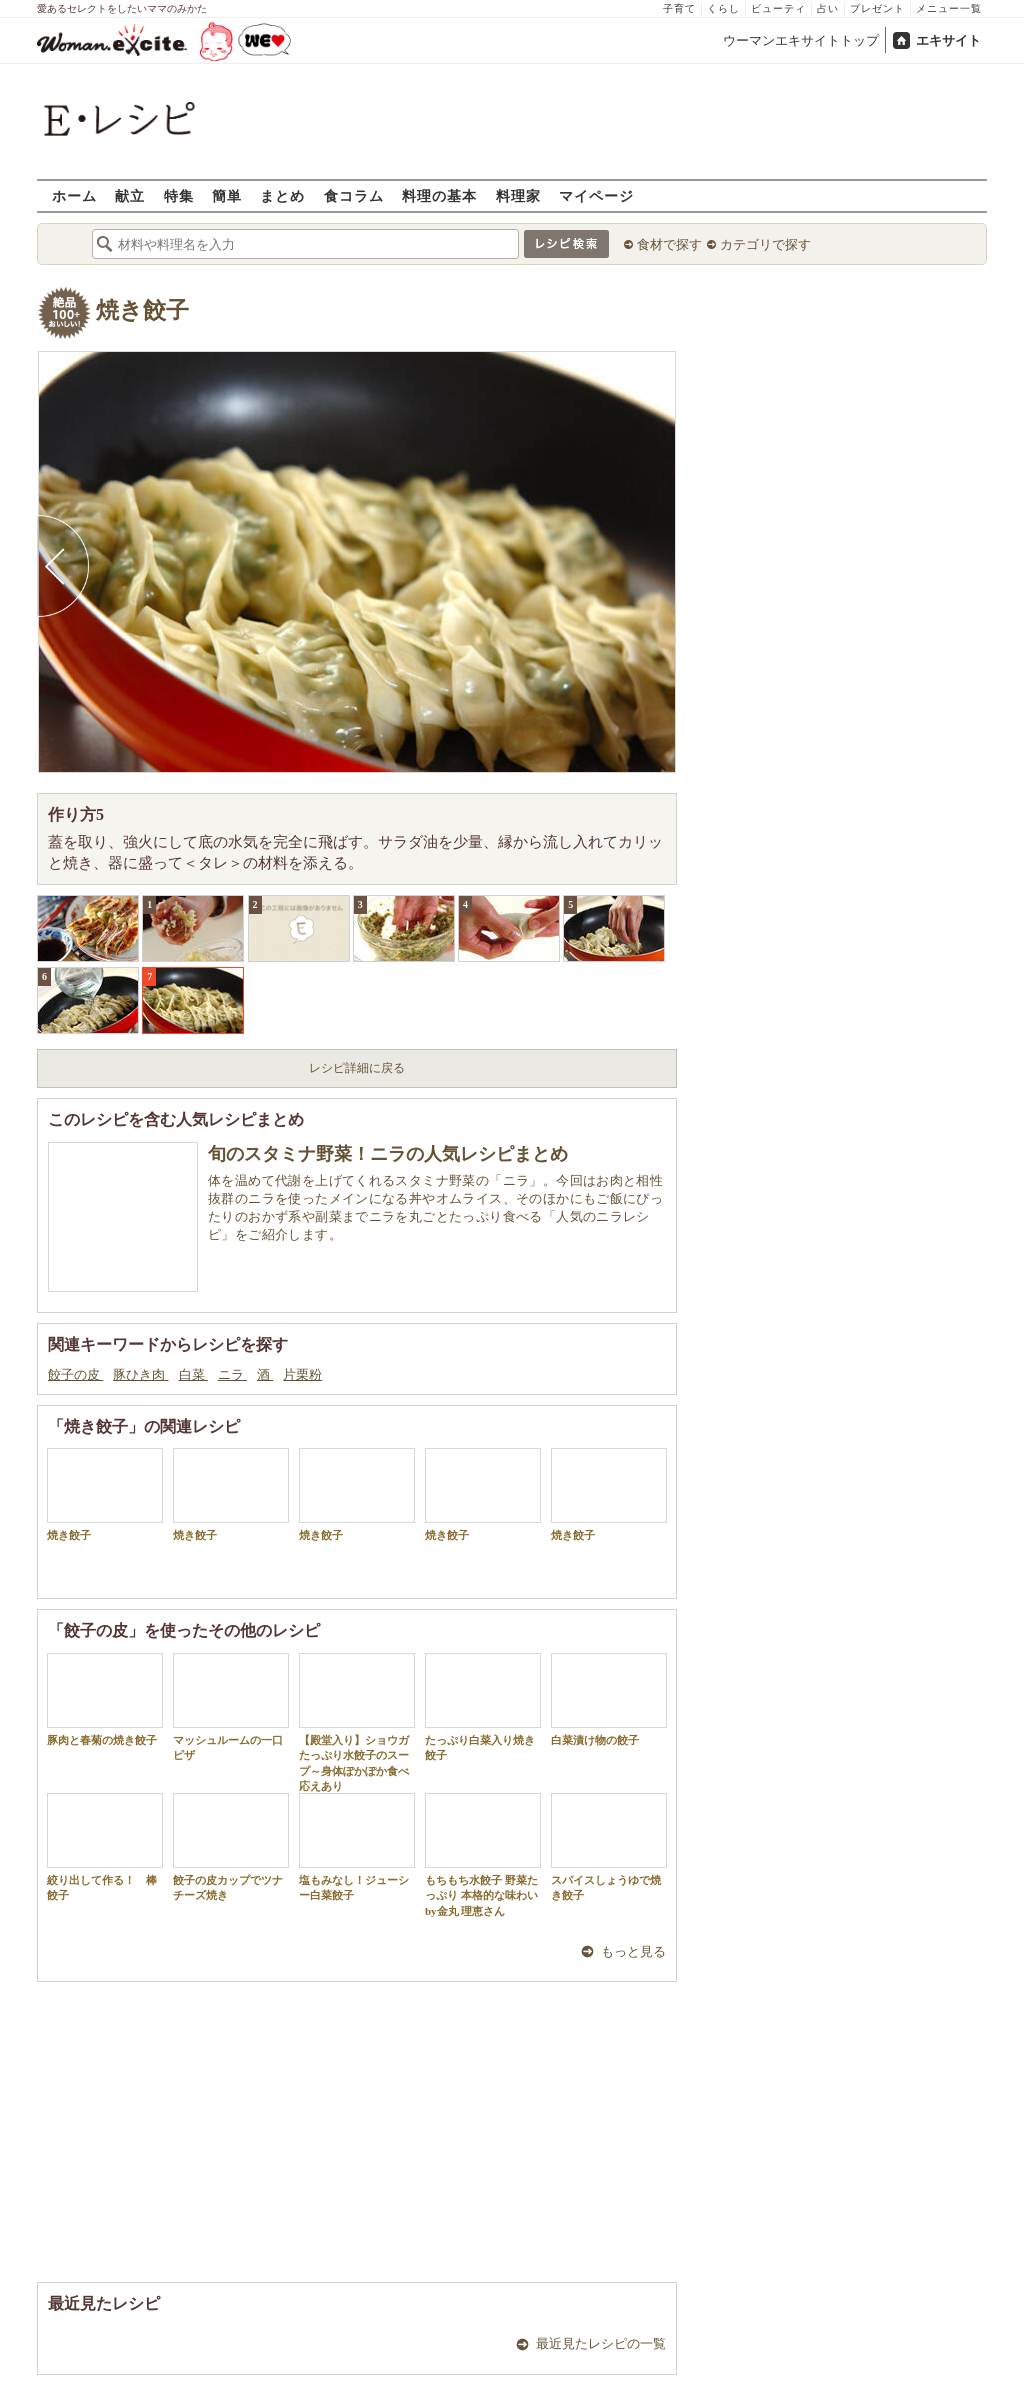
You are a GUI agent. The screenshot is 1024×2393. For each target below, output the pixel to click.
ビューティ (778, 8)
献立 (130, 195)
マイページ (596, 195)
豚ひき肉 (140, 1374)
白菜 (193, 1374)
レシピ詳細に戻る (357, 1068)
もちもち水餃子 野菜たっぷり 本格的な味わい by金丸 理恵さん (483, 1855)
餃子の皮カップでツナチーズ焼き (231, 1847)
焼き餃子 (142, 310)
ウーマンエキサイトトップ (801, 40)
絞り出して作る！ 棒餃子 (105, 1847)
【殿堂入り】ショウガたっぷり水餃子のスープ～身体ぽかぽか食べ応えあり (357, 1722)
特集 (179, 195)
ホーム (74, 195)
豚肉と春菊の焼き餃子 (105, 1699)
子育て (679, 8)
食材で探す (669, 244)
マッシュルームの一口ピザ (231, 1707)
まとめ (282, 195)
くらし (723, 8)
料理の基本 (439, 195)
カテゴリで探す (765, 244)
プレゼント (877, 8)
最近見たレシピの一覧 (601, 2343)
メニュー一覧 (949, 8)
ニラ (232, 1374)
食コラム (354, 195)
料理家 (518, 195)
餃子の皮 (75, 1374)
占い (828, 8)
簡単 (227, 195)
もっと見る (633, 1951)
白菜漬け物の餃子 (609, 1699)
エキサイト (948, 40)
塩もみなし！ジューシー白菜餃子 (357, 1847)
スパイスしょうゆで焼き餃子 (609, 1847)
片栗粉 (302, 1374)
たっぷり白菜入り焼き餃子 (483, 1707)
